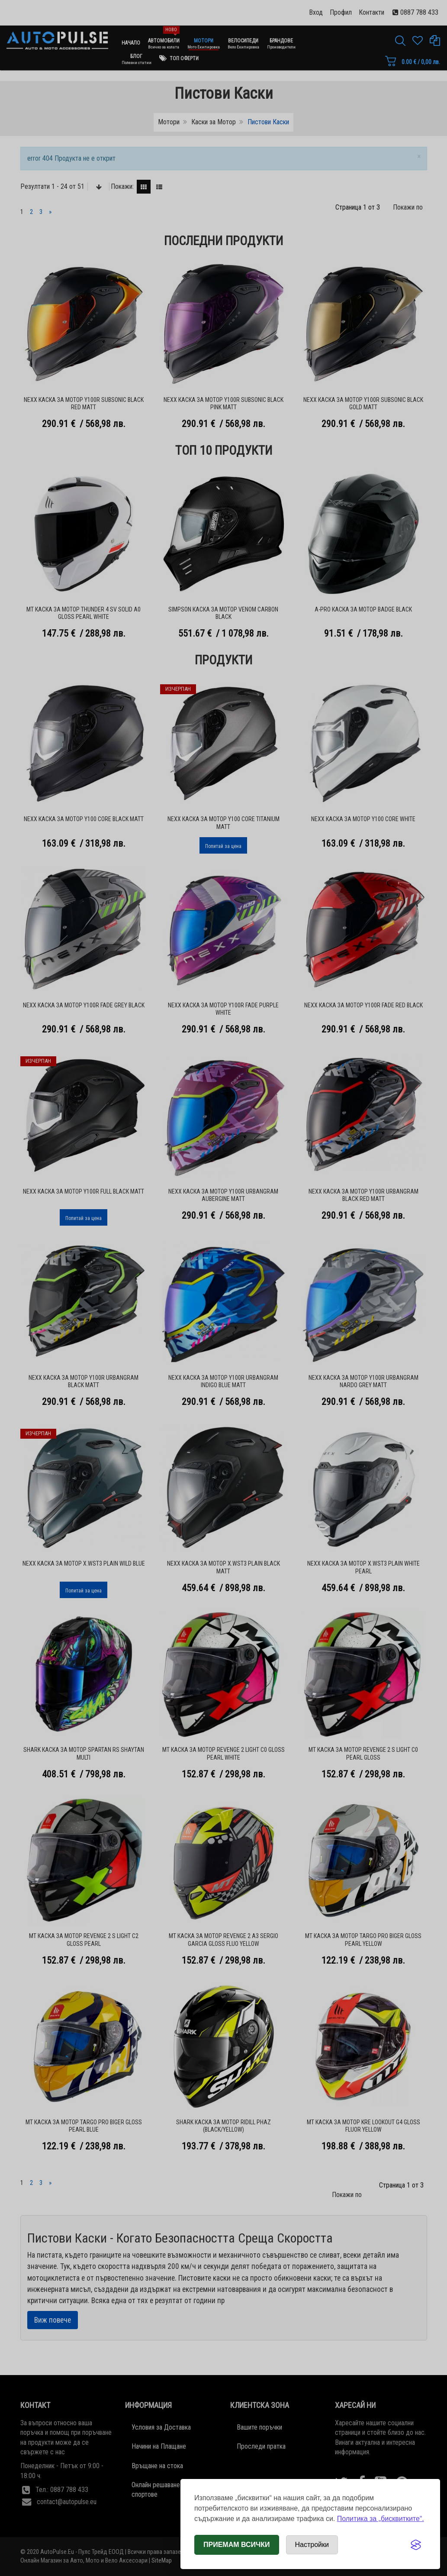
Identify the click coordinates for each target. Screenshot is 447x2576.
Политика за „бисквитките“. (380, 2518)
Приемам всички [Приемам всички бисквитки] (236, 2544)
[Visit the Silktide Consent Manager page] (415, 2544)
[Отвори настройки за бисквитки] (312, 2544)
